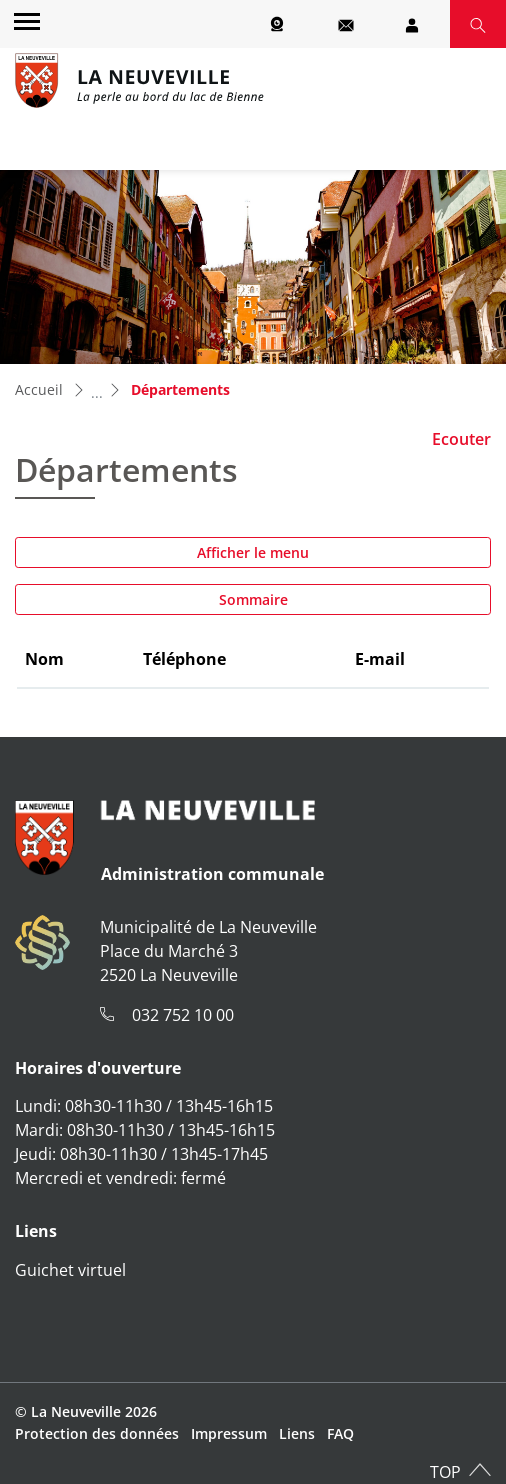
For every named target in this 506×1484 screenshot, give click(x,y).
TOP (445, 1472)
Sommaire (253, 599)
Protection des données (97, 1433)
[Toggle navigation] (24, 20)
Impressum (229, 1433)
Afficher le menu (253, 552)
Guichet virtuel (70, 1270)
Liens (297, 1433)
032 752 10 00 (183, 1015)
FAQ (340, 1433)
